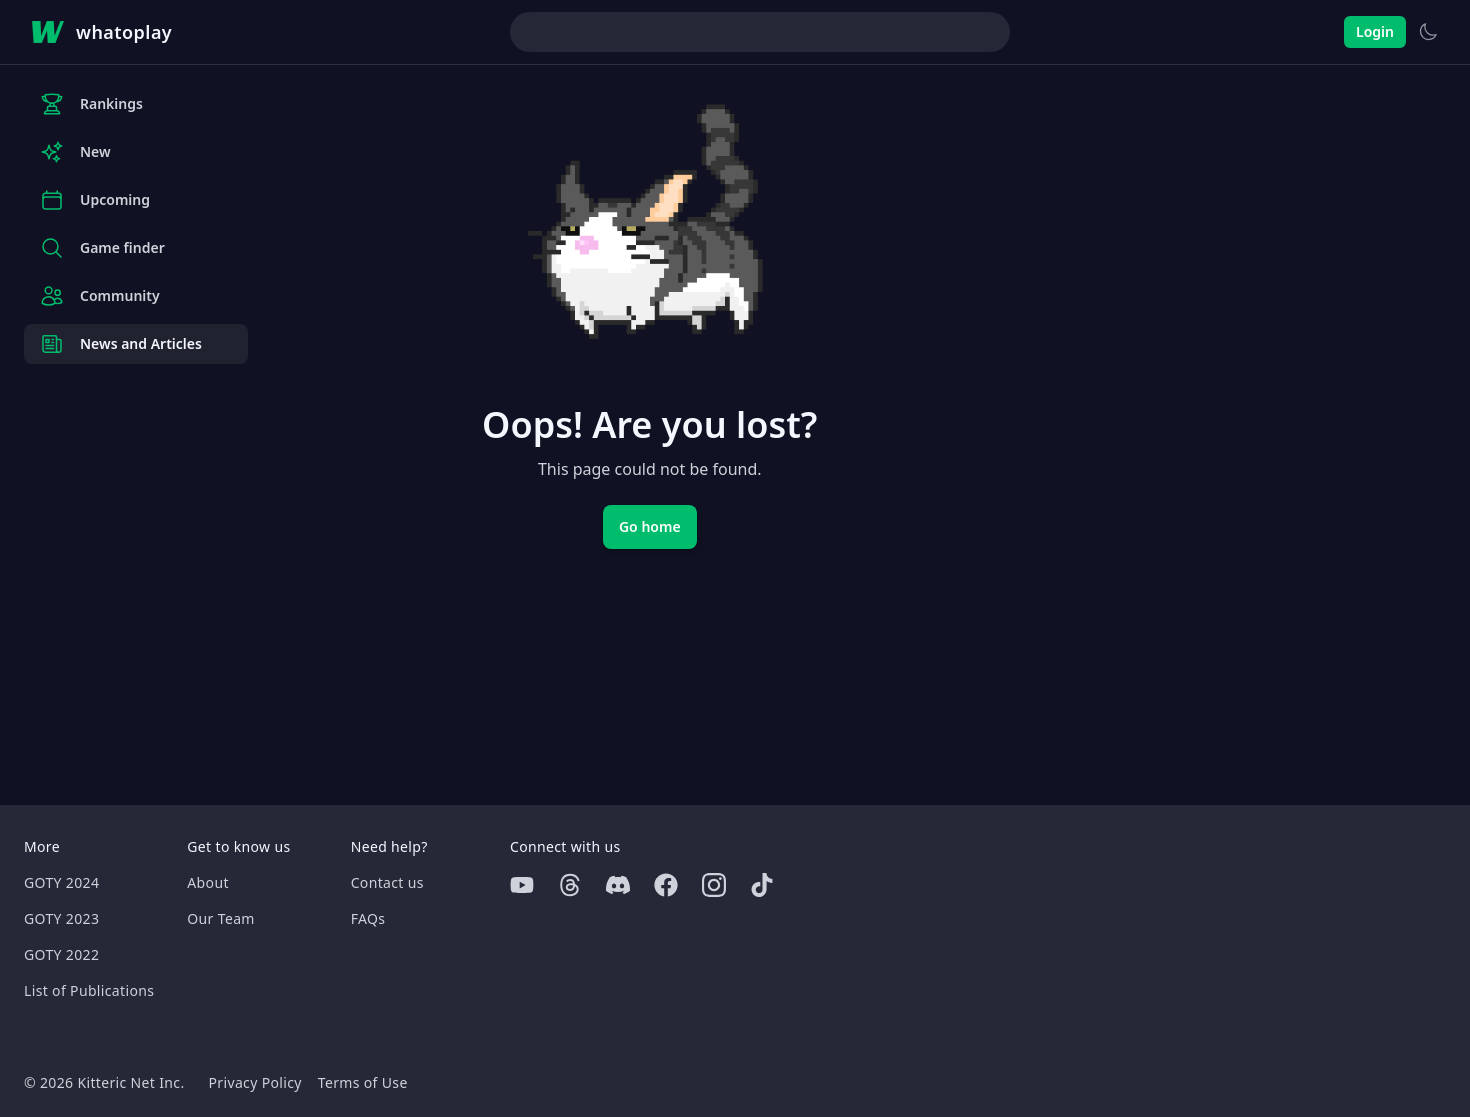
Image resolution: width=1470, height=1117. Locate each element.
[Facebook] (666, 885)
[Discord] (618, 885)
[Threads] (570, 885)
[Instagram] (714, 885)
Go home (650, 526)
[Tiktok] (762, 885)
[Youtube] (522, 885)
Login (1375, 31)
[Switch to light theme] (1428, 32)
